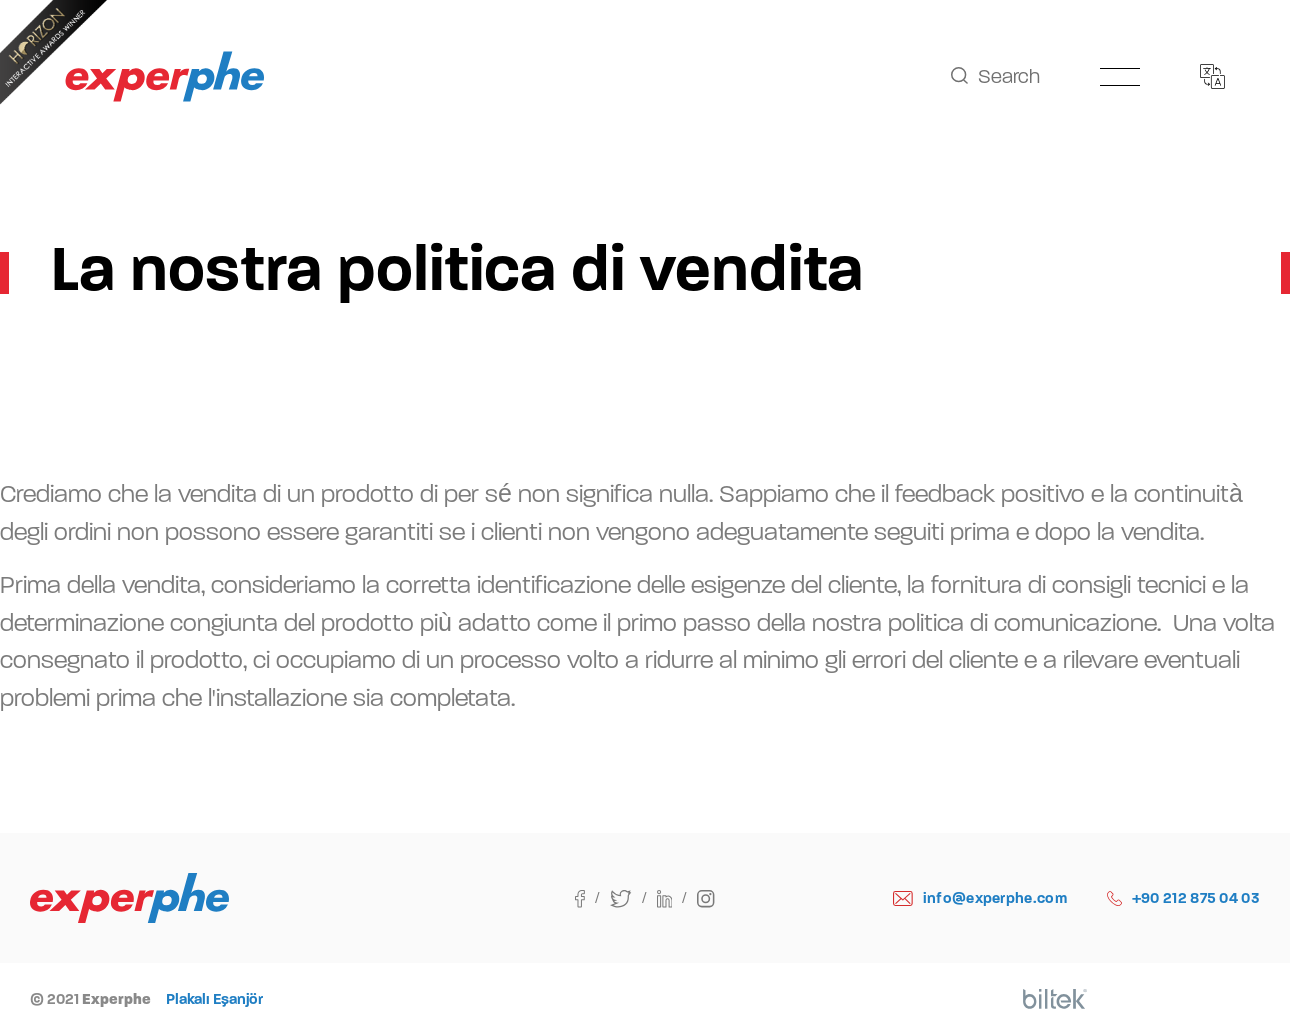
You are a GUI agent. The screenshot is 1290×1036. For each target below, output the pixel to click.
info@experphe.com (980, 898)
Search (995, 76)
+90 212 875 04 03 (1183, 898)
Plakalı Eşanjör (214, 999)
